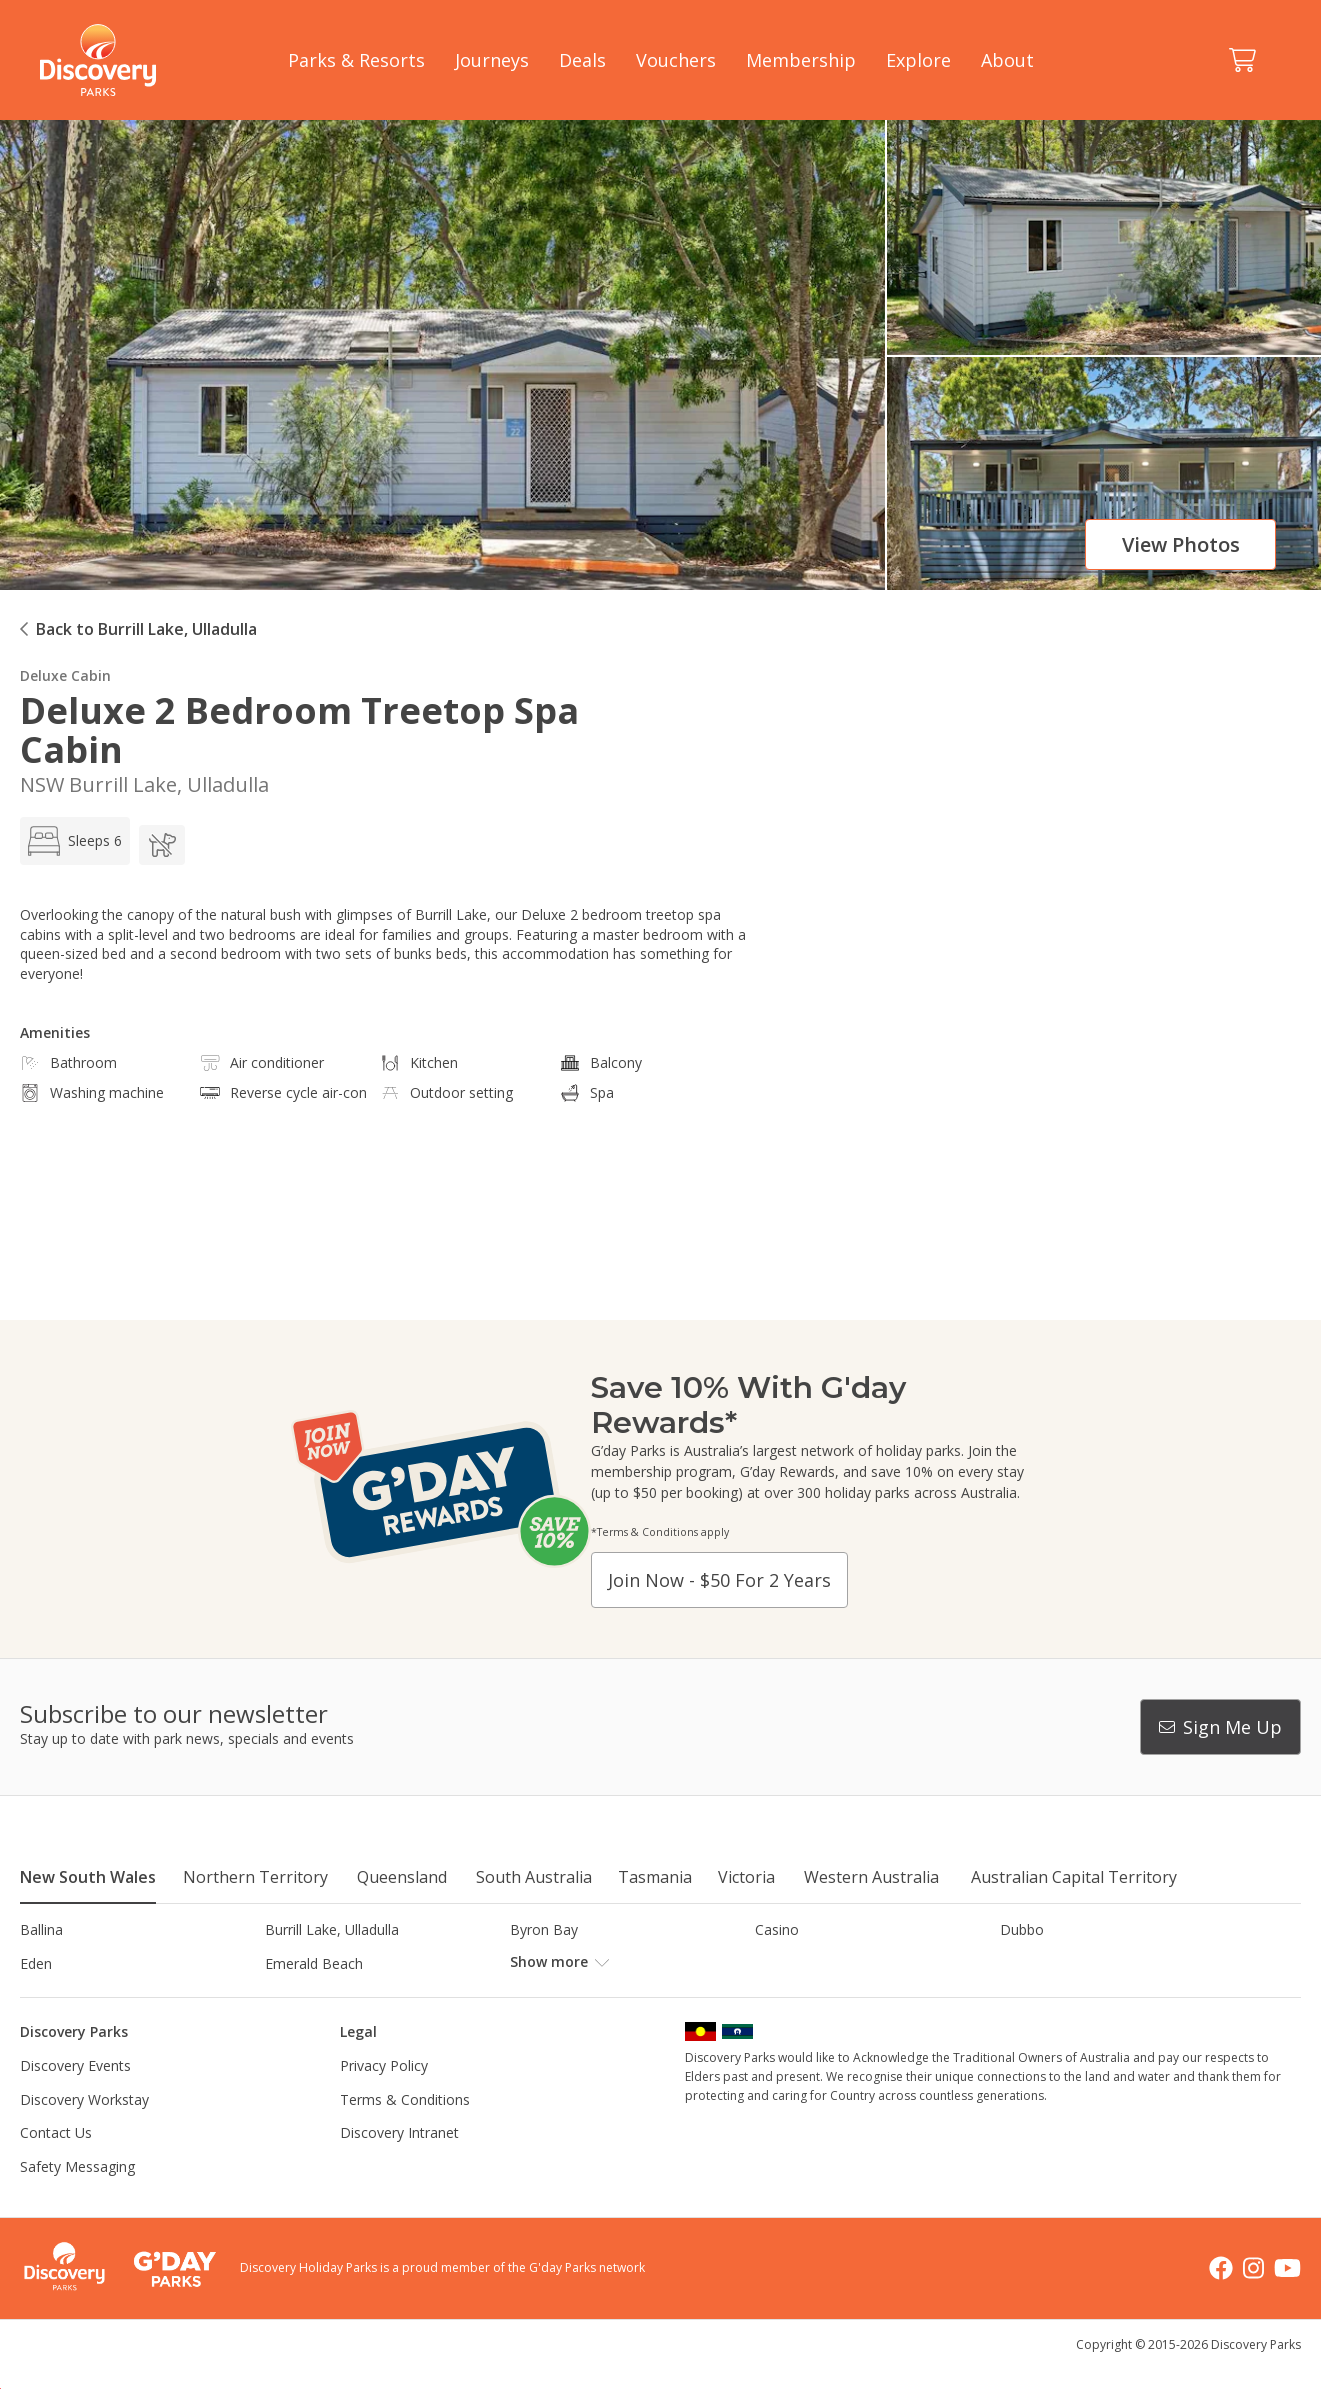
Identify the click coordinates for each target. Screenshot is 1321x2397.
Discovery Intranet (399, 2166)
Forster (533, 1963)
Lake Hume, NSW (567, 1996)
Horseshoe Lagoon (82, 1996)
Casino (777, 1929)
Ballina (41, 1929)
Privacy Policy (384, 2099)
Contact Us (56, 2166)
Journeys (492, 60)
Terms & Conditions (405, 2132)
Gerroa (777, 1963)
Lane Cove (789, 1996)
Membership (801, 60)
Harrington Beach (1057, 1963)
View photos (1181, 544)
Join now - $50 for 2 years (719, 1580)
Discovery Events (75, 2099)
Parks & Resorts (356, 60)
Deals (582, 60)
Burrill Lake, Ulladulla (332, 1929)
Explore (918, 60)
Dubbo (1022, 1929)
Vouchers (676, 60)
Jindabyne (296, 1996)
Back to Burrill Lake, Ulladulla (146, 629)
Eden (36, 1963)
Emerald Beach (314, 1963)
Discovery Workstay (84, 2132)
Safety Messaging (77, 2200)
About (1007, 60)
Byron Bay (544, 1929)
